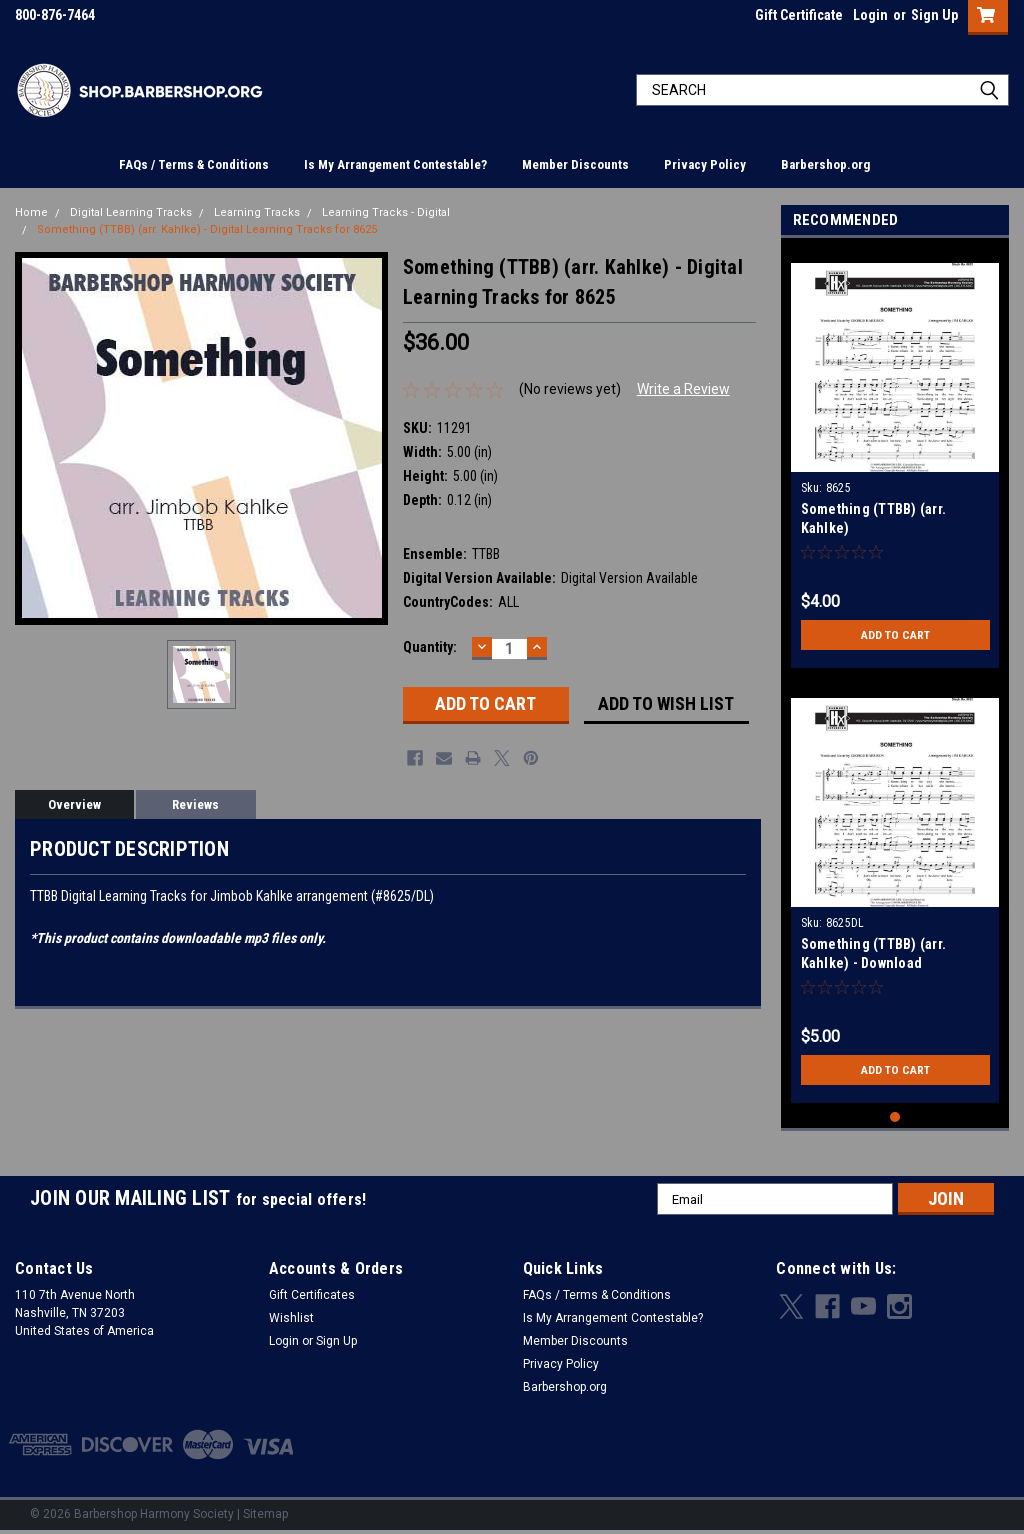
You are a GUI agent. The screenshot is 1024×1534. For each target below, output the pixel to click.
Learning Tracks (257, 212)
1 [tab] (895, 1117)
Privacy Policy (705, 164)
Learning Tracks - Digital (386, 212)
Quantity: (430, 647)
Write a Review (683, 389)
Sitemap (265, 1514)
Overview (74, 804)
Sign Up (934, 15)
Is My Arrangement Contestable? (395, 164)
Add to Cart (895, 635)
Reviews (195, 804)
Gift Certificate (799, 15)
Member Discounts (575, 164)
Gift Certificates (312, 1295)
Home (31, 212)
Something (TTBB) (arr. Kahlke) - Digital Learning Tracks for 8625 (207, 229)
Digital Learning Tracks (131, 212)
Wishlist (291, 1318)
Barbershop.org (825, 164)
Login (870, 15)
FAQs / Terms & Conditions (194, 164)
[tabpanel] (895, 458)
